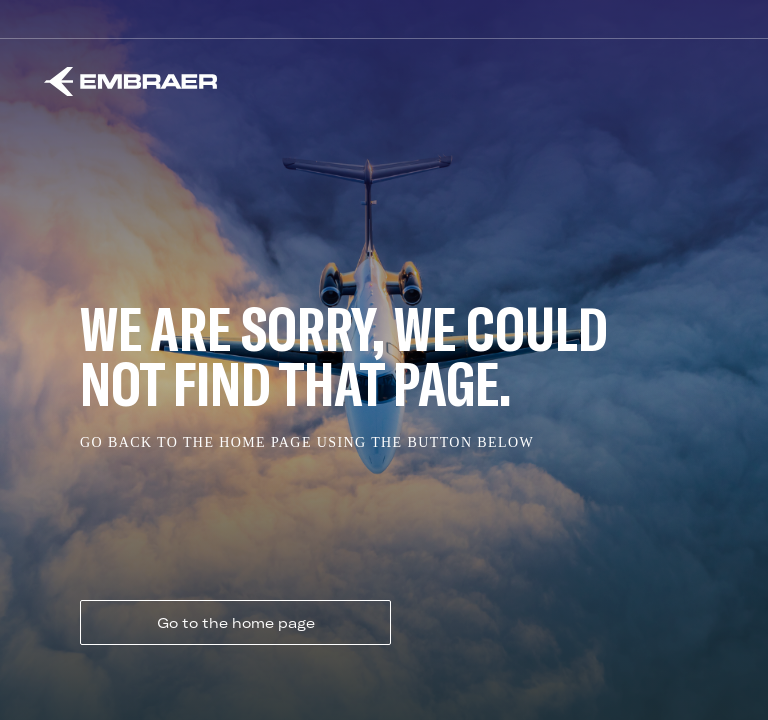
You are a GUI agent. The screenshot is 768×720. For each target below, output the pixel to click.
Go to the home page (236, 623)
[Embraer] (130, 81)
